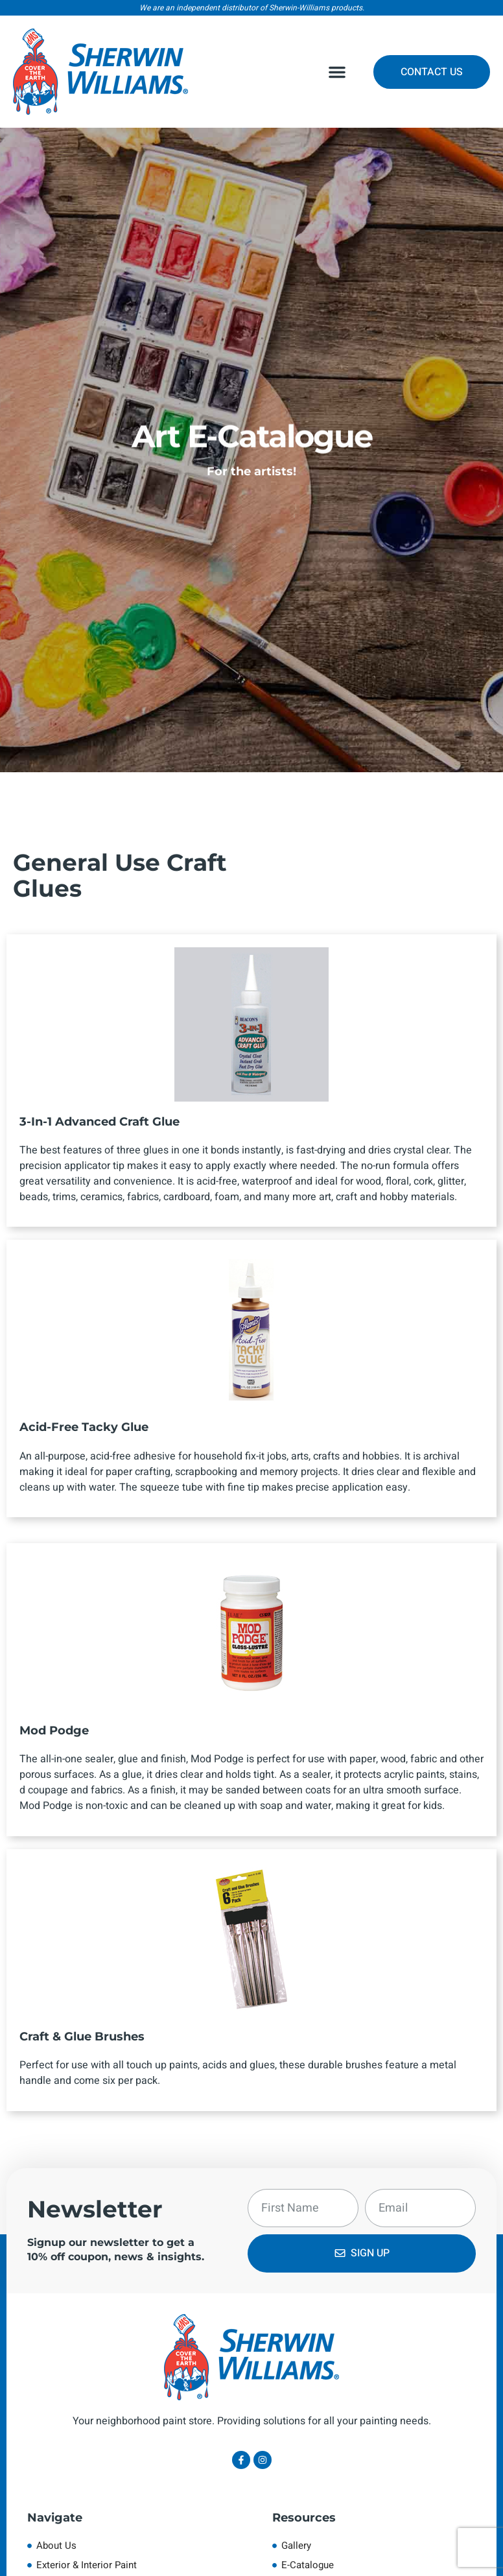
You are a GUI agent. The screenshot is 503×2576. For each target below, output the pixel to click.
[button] (337, 72)
